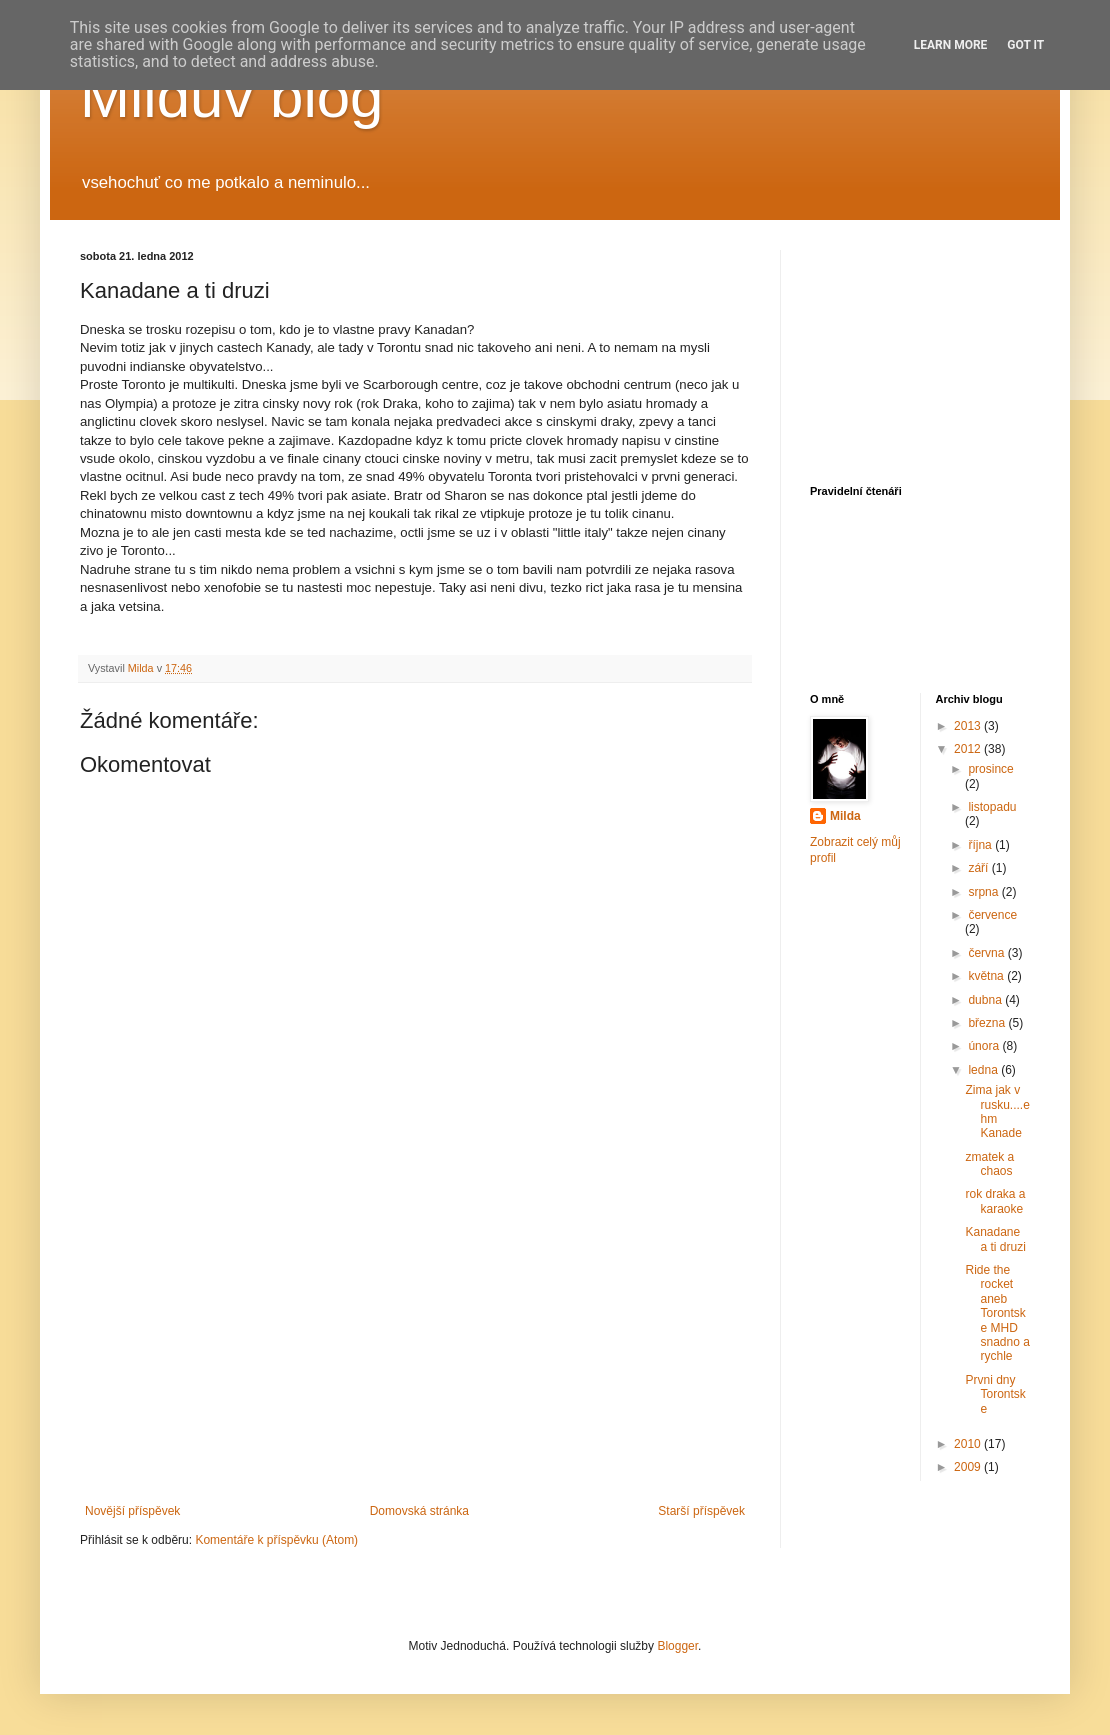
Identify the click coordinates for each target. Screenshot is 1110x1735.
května (987, 976)
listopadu (992, 807)
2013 (969, 726)
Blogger (677, 1646)
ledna (984, 1070)
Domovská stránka (419, 1511)
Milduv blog (232, 96)
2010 (969, 1444)
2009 (969, 1467)
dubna (986, 1000)
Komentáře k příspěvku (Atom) (276, 1540)
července (992, 915)
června (987, 953)
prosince (990, 769)
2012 (969, 749)
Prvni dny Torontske (995, 1394)
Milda (845, 816)
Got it (1025, 45)
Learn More (951, 45)
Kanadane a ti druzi (995, 1239)
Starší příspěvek (701, 1511)
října (981, 845)
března (988, 1023)
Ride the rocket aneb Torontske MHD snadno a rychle (997, 1313)
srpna (984, 892)
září (979, 868)
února (985, 1046)
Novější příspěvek (132, 1511)
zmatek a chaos (989, 1164)
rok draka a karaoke (995, 1201)
